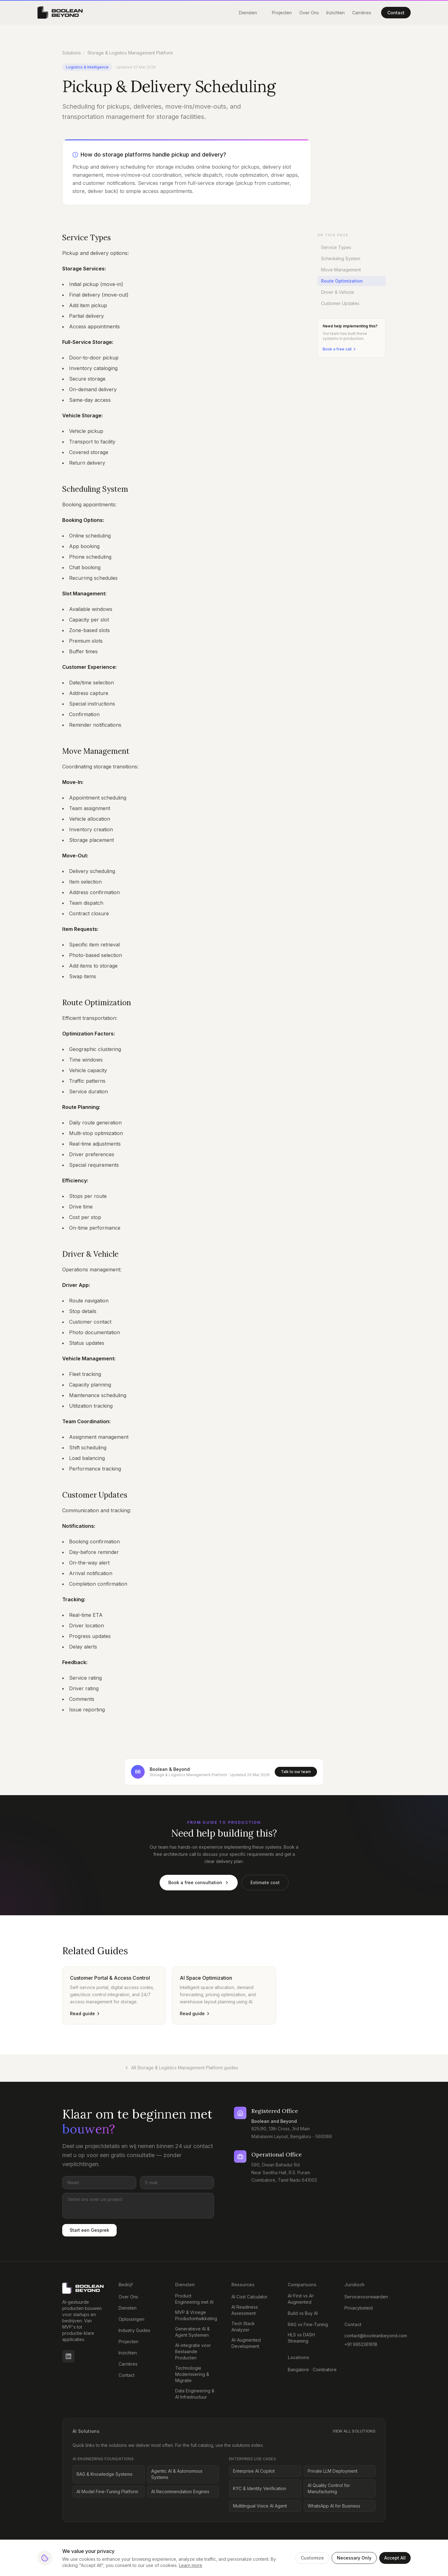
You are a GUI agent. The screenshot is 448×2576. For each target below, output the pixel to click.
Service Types (336, 247)
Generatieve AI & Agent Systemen (192, 2332)
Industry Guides (134, 2330)
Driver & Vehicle (337, 292)
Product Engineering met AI (194, 2299)
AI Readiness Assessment (244, 2310)
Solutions (71, 52)
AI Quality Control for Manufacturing (329, 2488)
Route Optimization (341, 281)
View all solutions (354, 2431)
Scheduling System (340, 258)
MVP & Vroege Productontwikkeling (196, 2315)
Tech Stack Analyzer (243, 2326)
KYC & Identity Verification (259, 2488)
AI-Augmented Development (246, 2343)
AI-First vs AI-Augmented (301, 2299)
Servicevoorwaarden (366, 2296)
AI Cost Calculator (249, 2296)
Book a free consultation (198, 1882)
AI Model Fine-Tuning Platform (107, 2491)
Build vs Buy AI (303, 2313)
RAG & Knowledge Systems (105, 2474)
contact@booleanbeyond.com (365, 2335)
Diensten (248, 12)
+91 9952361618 (360, 2344)
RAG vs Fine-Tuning (308, 2324)
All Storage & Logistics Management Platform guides (181, 2067)
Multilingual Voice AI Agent (260, 2505)
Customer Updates (340, 303)
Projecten (282, 12)
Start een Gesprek (89, 2230)
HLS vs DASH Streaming (301, 2338)
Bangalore (298, 2369)
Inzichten (335, 12)
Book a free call (340, 349)
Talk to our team (296, 1771)
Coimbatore (325, 2369)
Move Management (341, 269)
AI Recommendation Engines (180, 2491)
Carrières (361, 12)
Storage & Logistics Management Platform (130, 52)
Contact (395, 12)
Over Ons (309, 12)
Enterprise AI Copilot (254, 2471)
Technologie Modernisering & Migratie (192, 2374)
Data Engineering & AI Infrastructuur (194, 2394)
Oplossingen (131, 2319)
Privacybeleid (358, 2308)
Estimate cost (265, 1882)
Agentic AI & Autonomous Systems (177, 2474)
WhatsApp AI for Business (334, 2505)
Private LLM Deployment (332, 2471)
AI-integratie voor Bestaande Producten (193, 2351)
